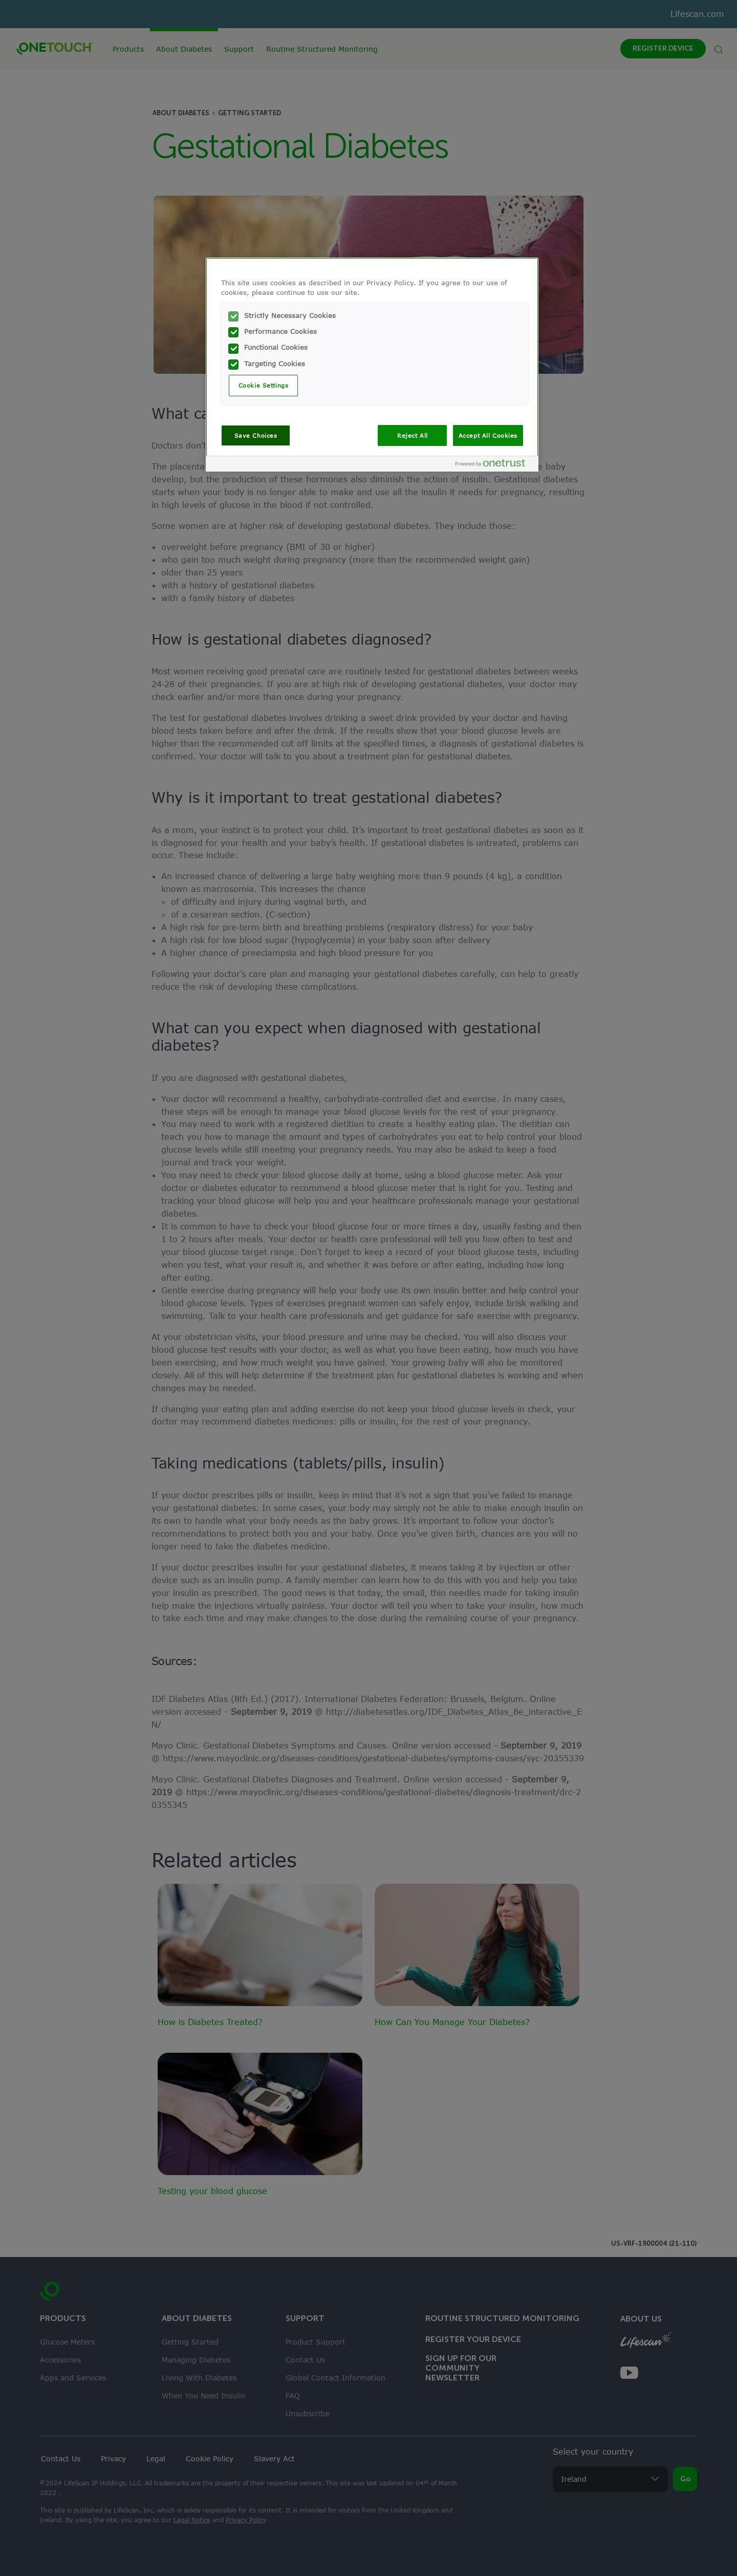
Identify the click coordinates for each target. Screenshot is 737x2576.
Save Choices (255, 435)
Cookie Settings (264, 385)
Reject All (412, 435)
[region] (372, 365)
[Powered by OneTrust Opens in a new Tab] (494, 465)
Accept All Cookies (488, 435)
